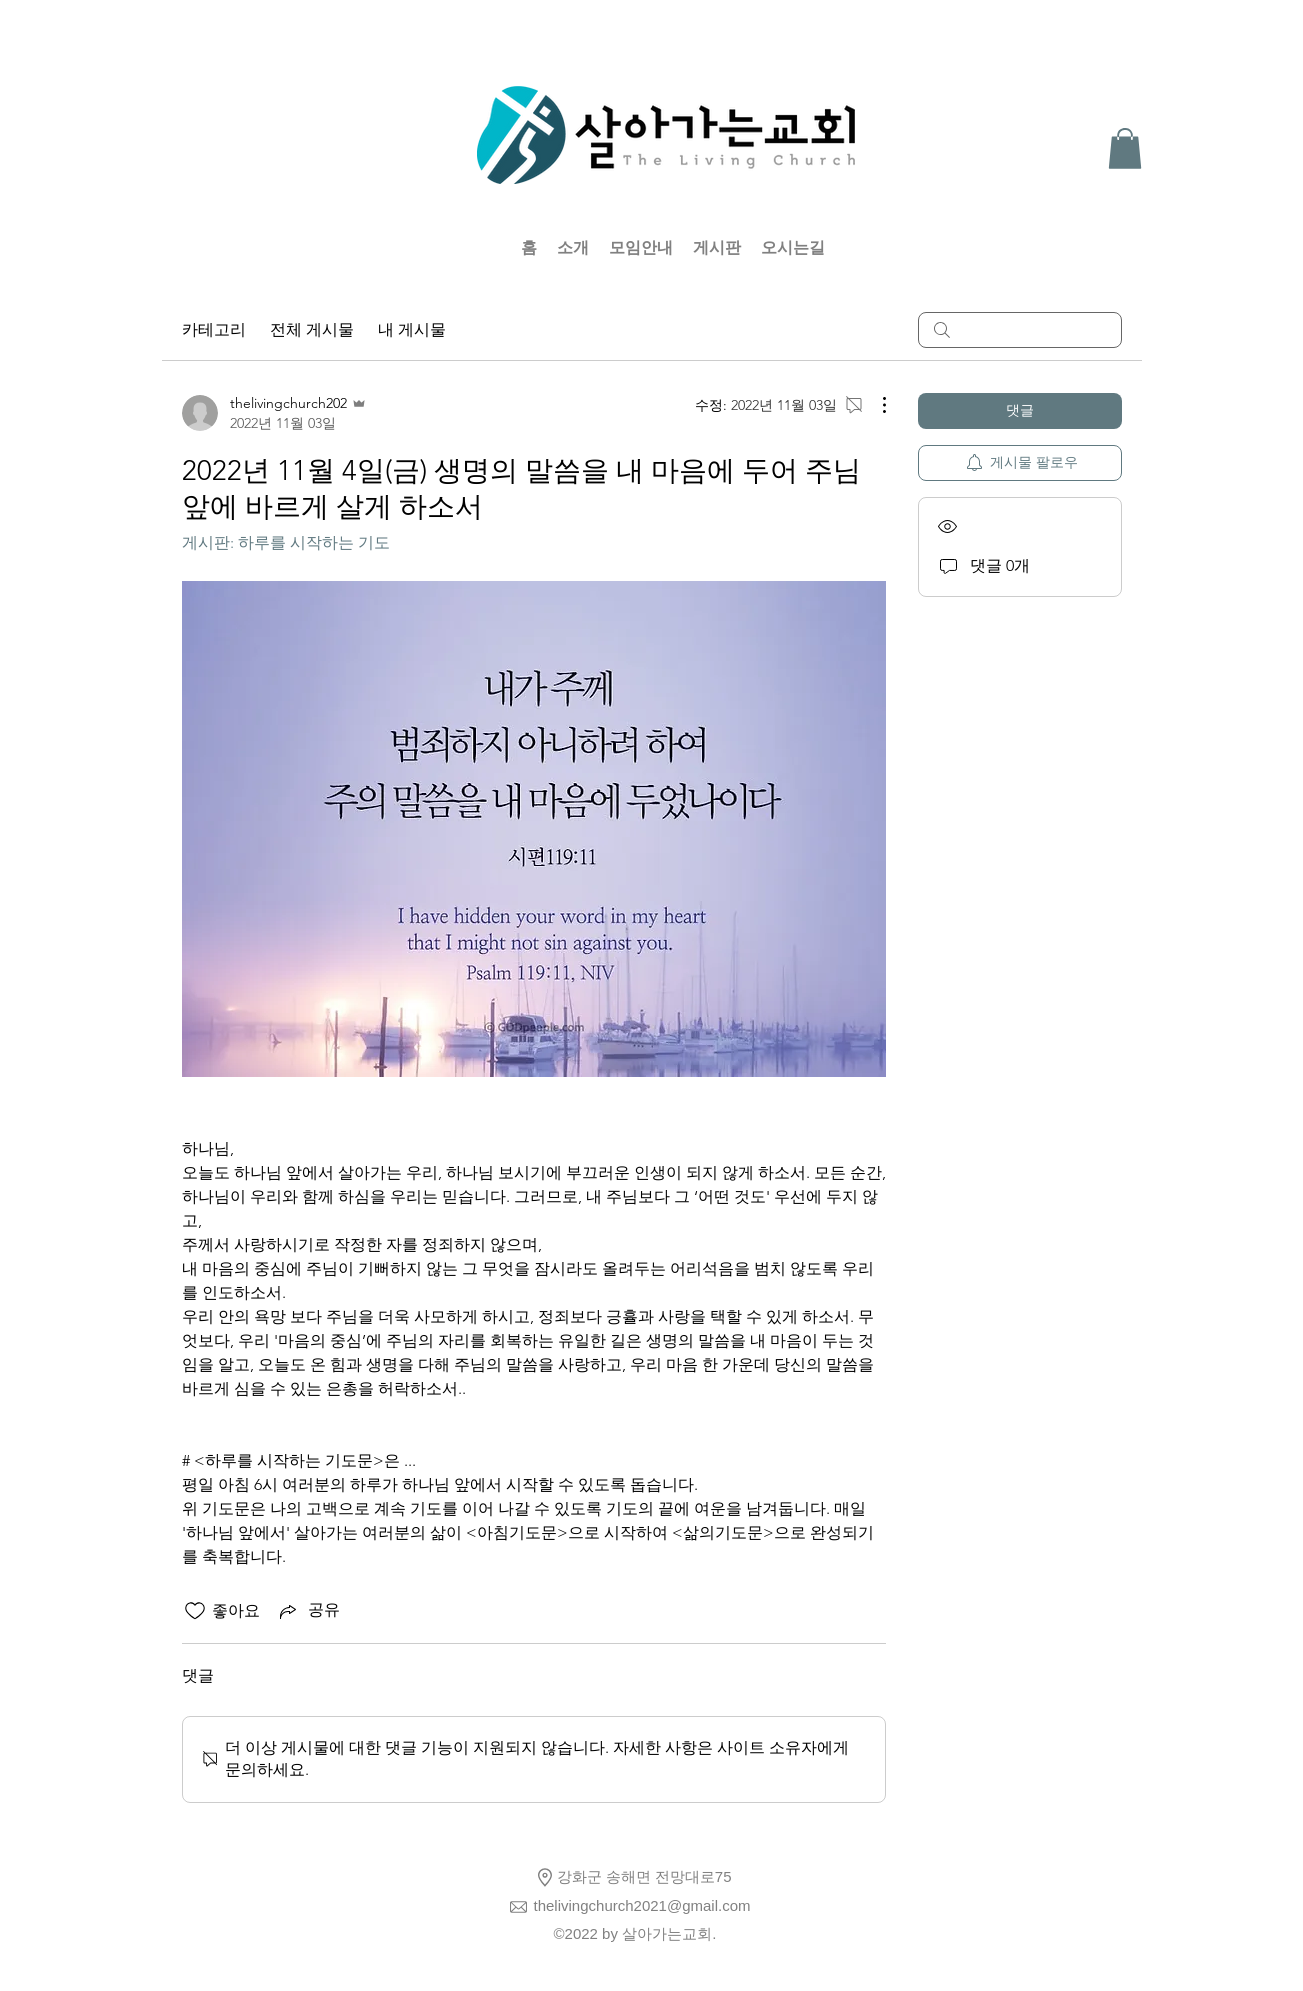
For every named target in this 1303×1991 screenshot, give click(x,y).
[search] (1020, 330)
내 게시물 (412, 329)
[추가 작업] (874, 405)
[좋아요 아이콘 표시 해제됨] (195, 1611)
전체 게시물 (312, 329)
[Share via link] (308, 1611)
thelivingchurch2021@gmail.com (642, 1905)
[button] (1125, 148)
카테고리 (214, 329)
